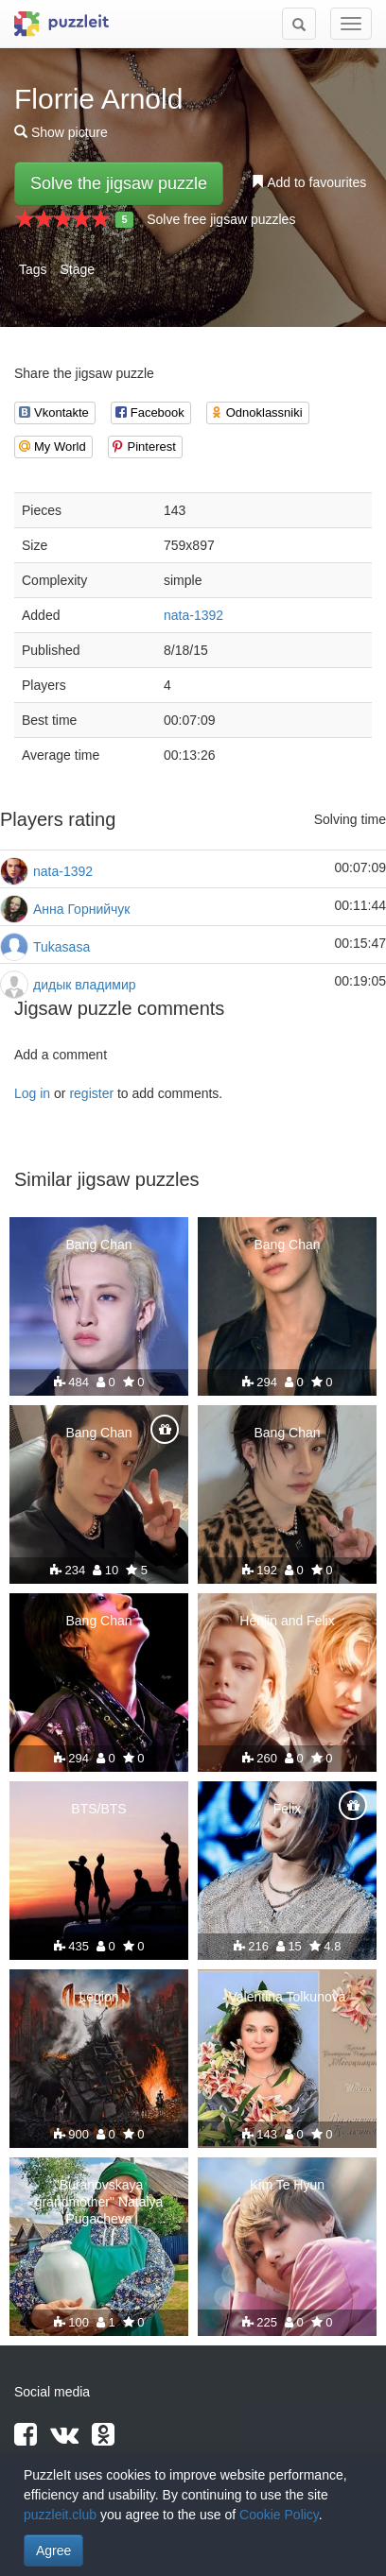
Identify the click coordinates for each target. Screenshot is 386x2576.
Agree (53, 2550)
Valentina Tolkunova (286, 1996)
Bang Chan (98, 1244)
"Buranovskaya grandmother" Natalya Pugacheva (99, 2201)
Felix (287, 1808)
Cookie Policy (279, 2514)
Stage (77, 269)
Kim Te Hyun (287, 2184)
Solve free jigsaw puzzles (221, 219)
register (91, 1093)
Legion (98, 1996)
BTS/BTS (98, 1808)
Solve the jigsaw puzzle (118, 183)
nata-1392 (193, 615)
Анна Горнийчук (81, 909)
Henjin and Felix (286, 1620)
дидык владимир (84, 984)
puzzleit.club (60, 2514)
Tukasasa (61, 946)
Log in (32, 1093)
